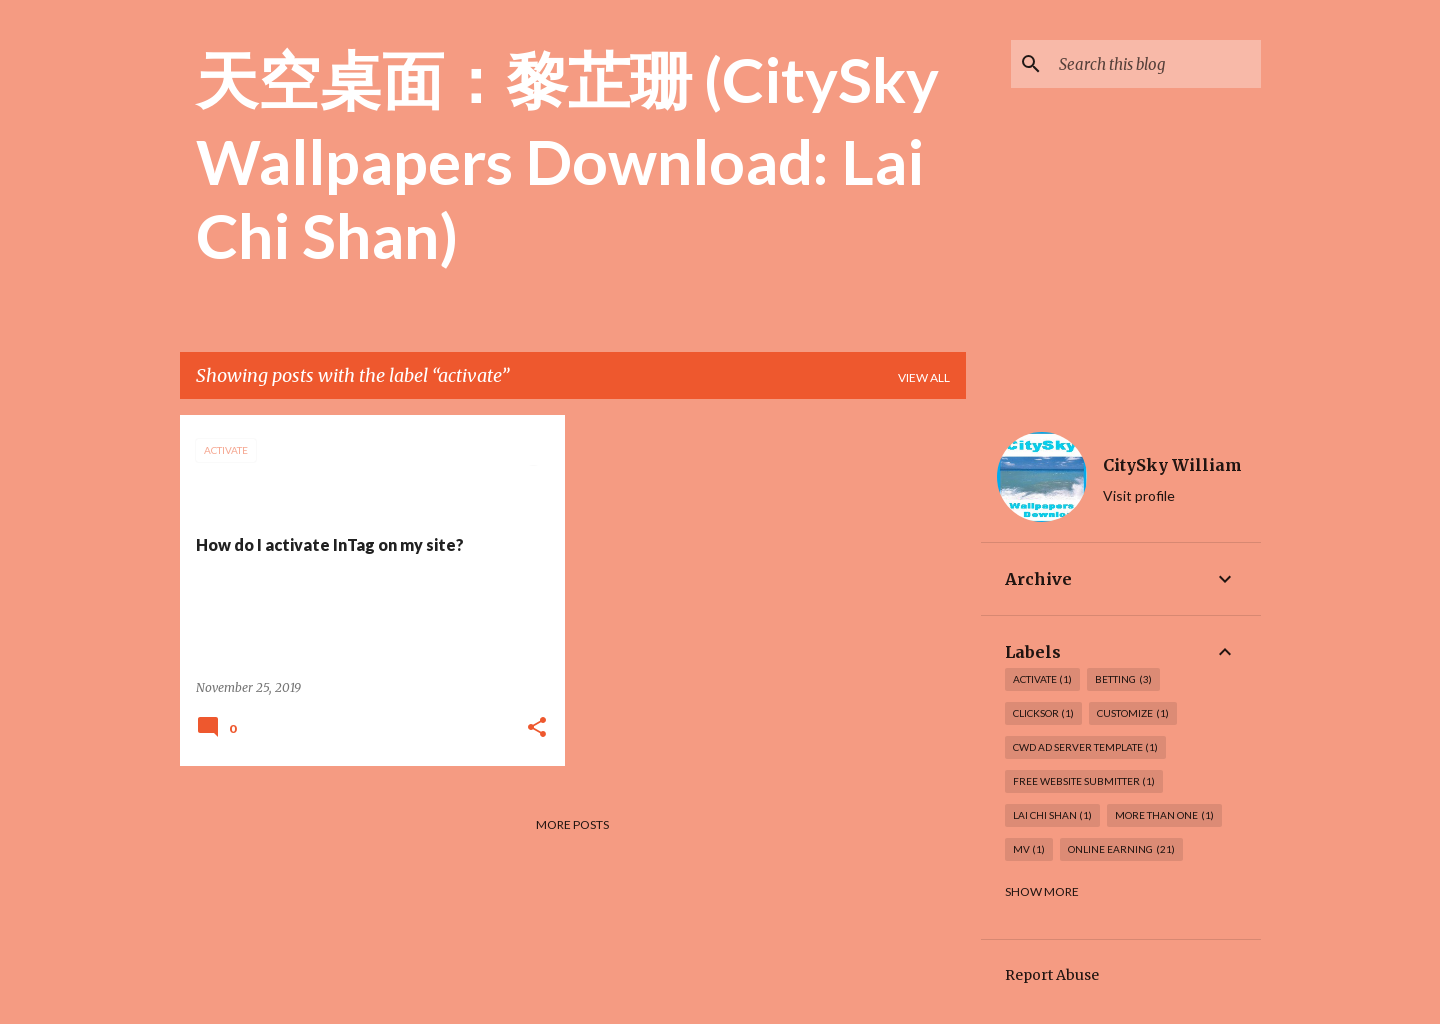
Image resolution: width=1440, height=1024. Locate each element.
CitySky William (1172, 465)
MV (1029, 849)
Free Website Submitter (1084, 781)
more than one (1164, 815)
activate (1043, 679)
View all (924, 377)
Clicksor (1044, 713)
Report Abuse (1052, 975)
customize (1133, 713)
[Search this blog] (1156, 64)
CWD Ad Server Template (1086, 747)
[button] (537, 728)
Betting (1123, 679)
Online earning (1121, 849)
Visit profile (1139, 495)
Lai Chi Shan (1053, 815)
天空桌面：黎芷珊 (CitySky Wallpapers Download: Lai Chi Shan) (567, 157)
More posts (572, 824)
